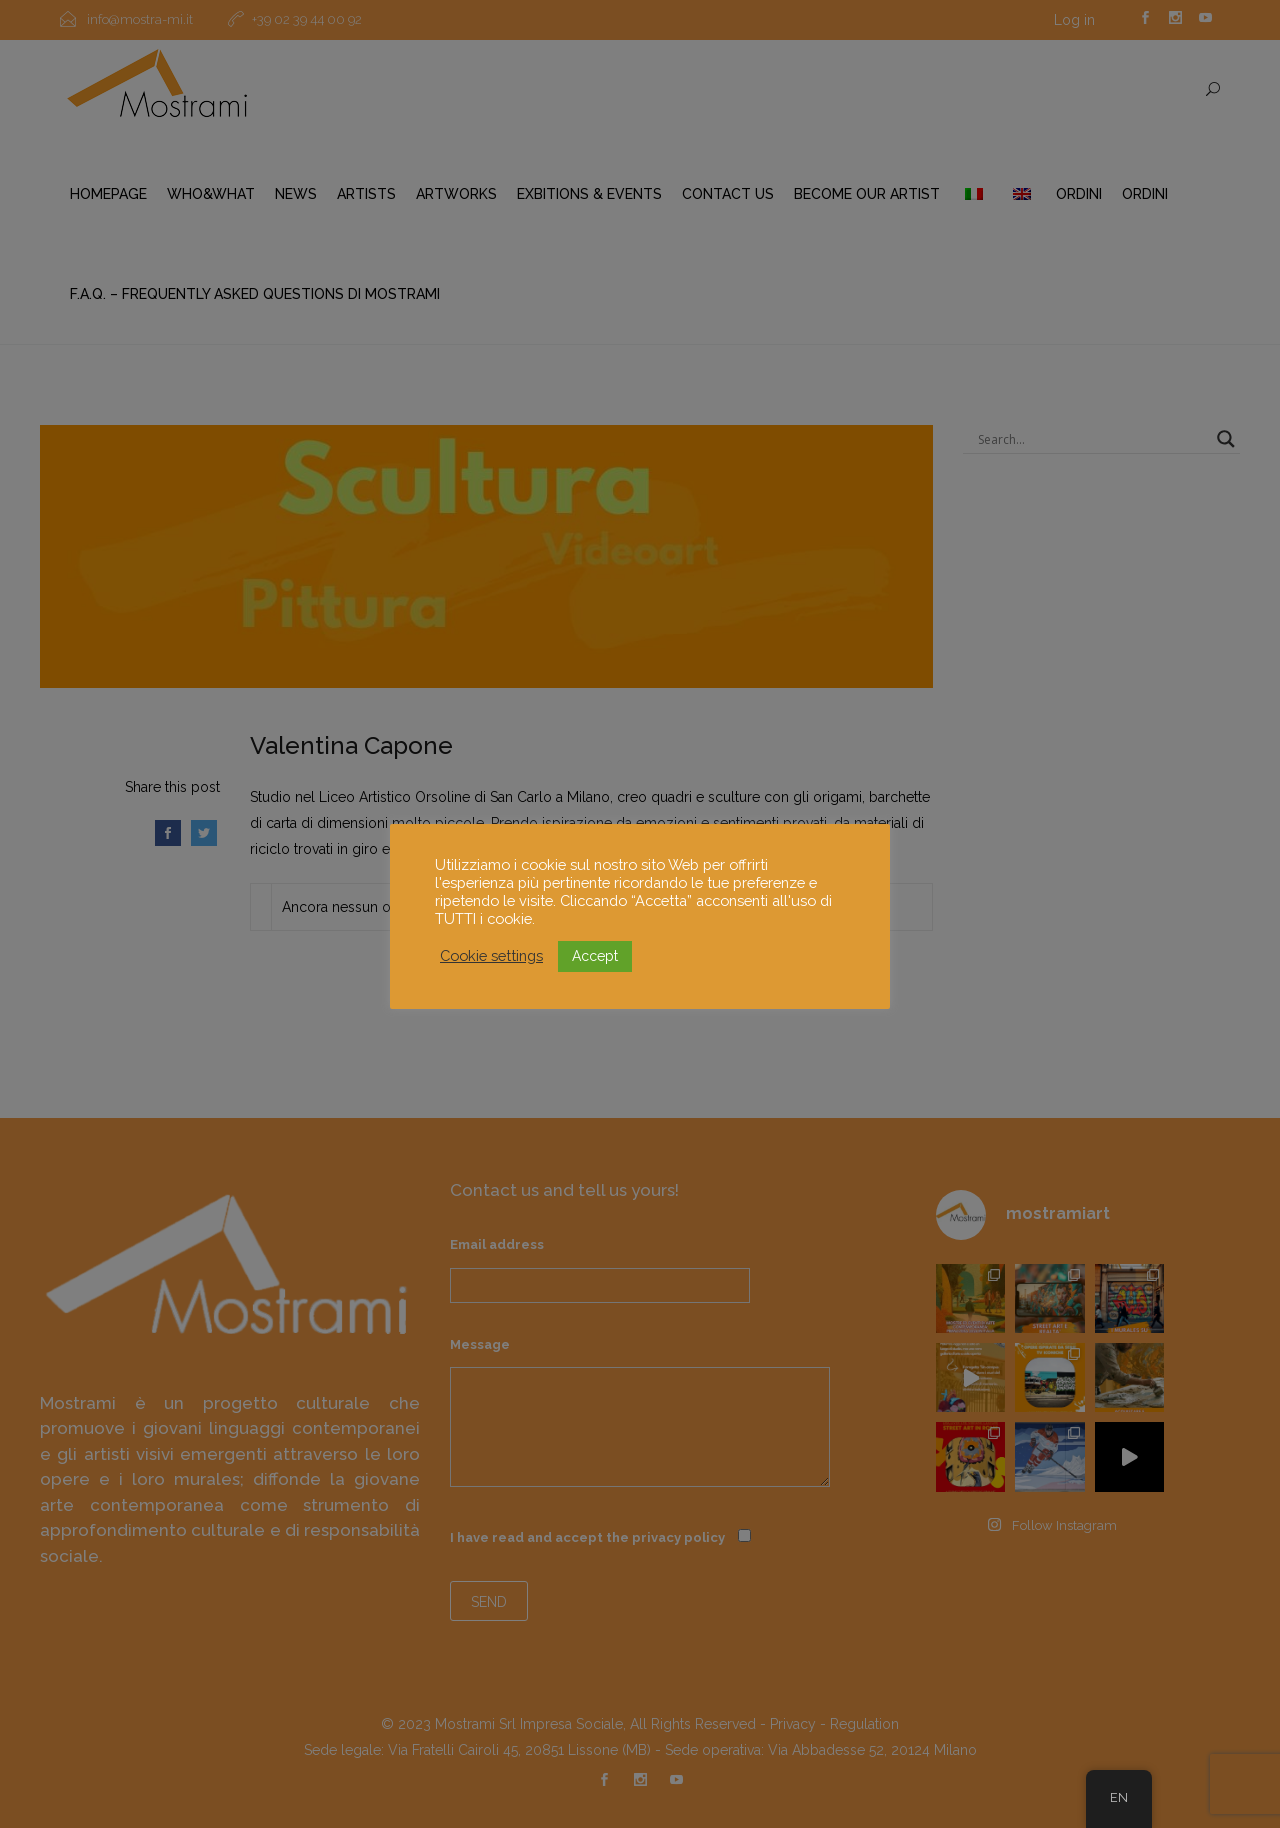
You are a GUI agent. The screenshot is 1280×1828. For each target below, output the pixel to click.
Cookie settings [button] (491, 955)
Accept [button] (595, 956)
